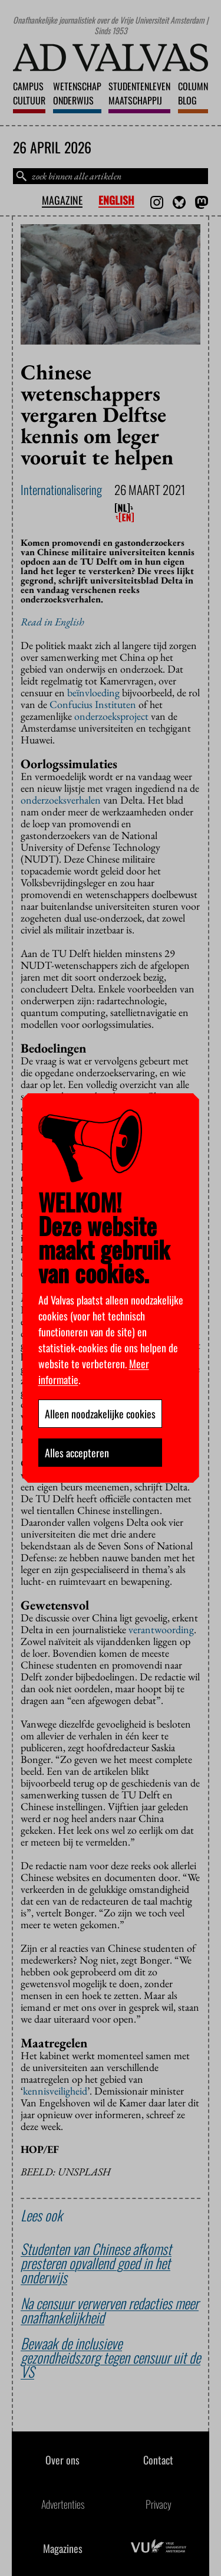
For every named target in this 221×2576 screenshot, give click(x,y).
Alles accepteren (77, 1452)
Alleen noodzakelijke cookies (100, 1413)
